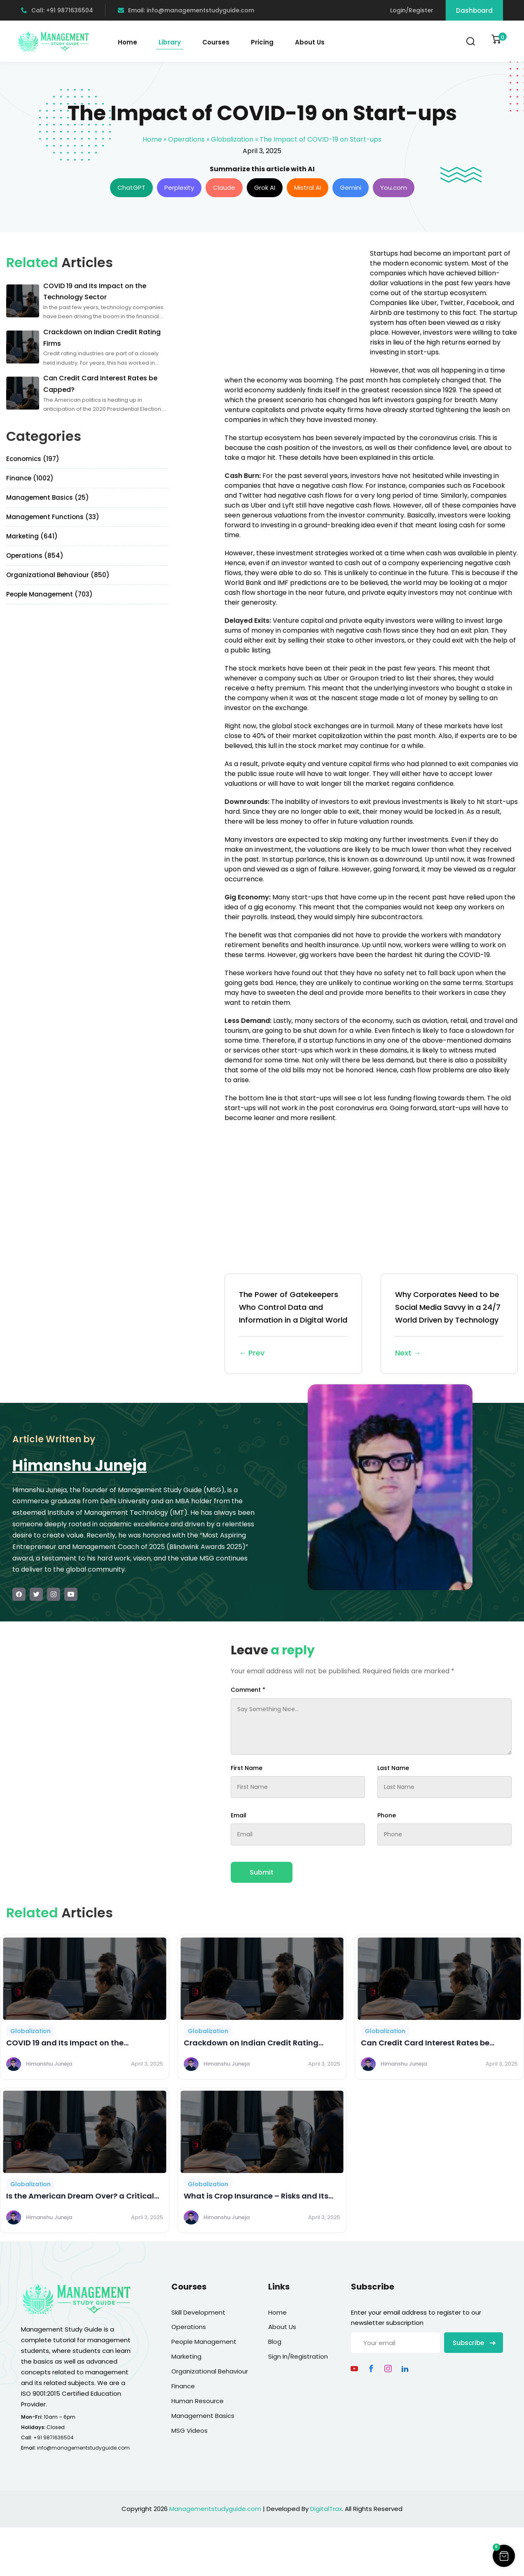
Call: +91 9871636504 (57, 10)
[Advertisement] (294, 306)
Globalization (232, 139)
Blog (274, 2341)
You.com (393, 187)
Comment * (248, 1690)
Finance (183, 2386)
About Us (310, 42)
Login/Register (411, 10)
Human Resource (197, 2401)
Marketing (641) (32, 536)
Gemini (350, 187)
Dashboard (474, 10)
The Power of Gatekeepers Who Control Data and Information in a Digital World (293, 1324)
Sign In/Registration (298, 2356)
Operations (186, 139)
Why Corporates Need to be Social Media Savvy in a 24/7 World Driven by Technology (449, 1324)
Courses (215, 42)
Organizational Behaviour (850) (58, 575)
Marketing (186, 2356)
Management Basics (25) (47, 497)
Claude (224, 187)
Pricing (262, 42)
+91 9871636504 (53, 2437)
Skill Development (198, 2312)
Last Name (393, 1768)
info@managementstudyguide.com (83, 2447)
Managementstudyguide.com (215, 2508)
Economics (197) (32, 458)
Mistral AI (307, 187)
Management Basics (202, 2415)
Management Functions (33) (52, 516)
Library (170, 42)
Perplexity (179, 187)
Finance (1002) (30, 478)
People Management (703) (49, 594)
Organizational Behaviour (209, 2371)
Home (127, 42)
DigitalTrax (326, 2508)
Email (238, 1815)
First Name (246, 1768)
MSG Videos (189, 2430)
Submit (262, 1872)
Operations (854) (34, 555)
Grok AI (264, 187)
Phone (386, 1815)
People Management (203, 2341)
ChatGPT (131, 187)
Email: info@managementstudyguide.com (186, 10)
